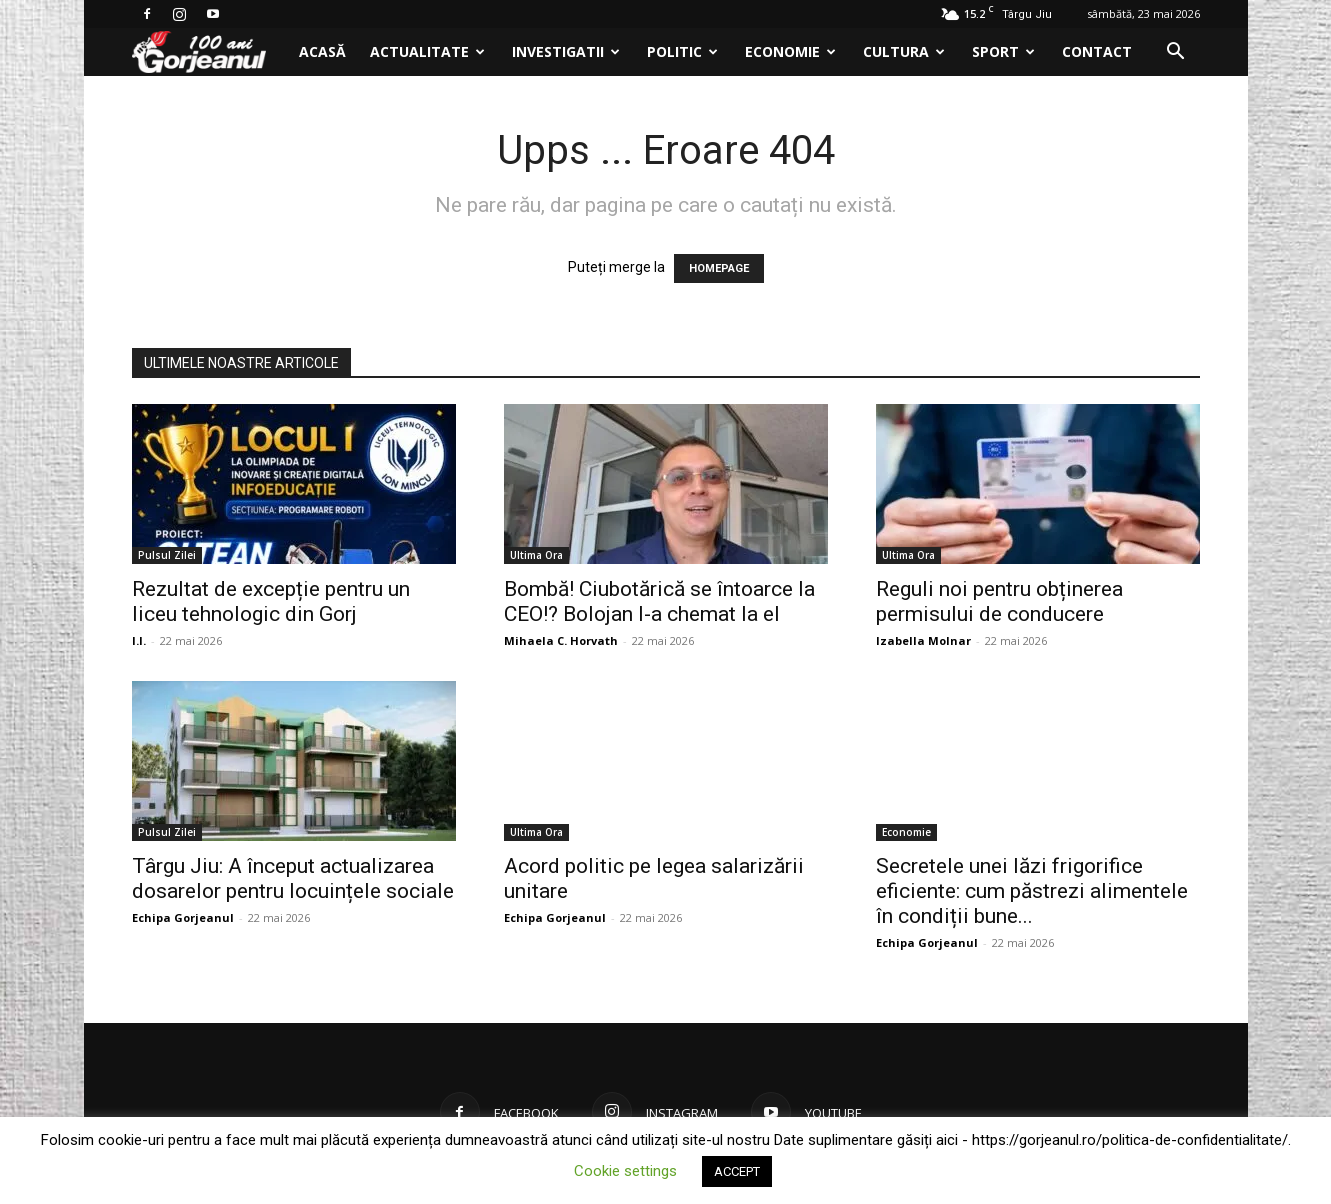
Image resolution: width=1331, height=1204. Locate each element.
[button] (1176, 53)
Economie (790, 51)
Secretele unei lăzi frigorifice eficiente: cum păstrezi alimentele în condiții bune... (1032, 891)
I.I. (139, 640)
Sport (1003, 51)
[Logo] (209, 52)
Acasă (322, 51)
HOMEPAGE (719, 268)
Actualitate (427, 51)
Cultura (904, 51)
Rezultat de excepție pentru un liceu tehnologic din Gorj (271, 601)
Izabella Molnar (923, 640)
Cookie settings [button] (625, 1171)
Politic (682, 51)
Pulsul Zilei (167, 555)
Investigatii (566, 51)
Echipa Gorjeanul (183, 917)
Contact (1097, 51)
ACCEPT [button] (737, 1171)
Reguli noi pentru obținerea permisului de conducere (999, 601)
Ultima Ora (536, 555)
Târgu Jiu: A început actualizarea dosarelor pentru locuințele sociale (293, 878)
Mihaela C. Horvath (561, 640)
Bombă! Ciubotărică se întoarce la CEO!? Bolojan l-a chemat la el (659, 601)
